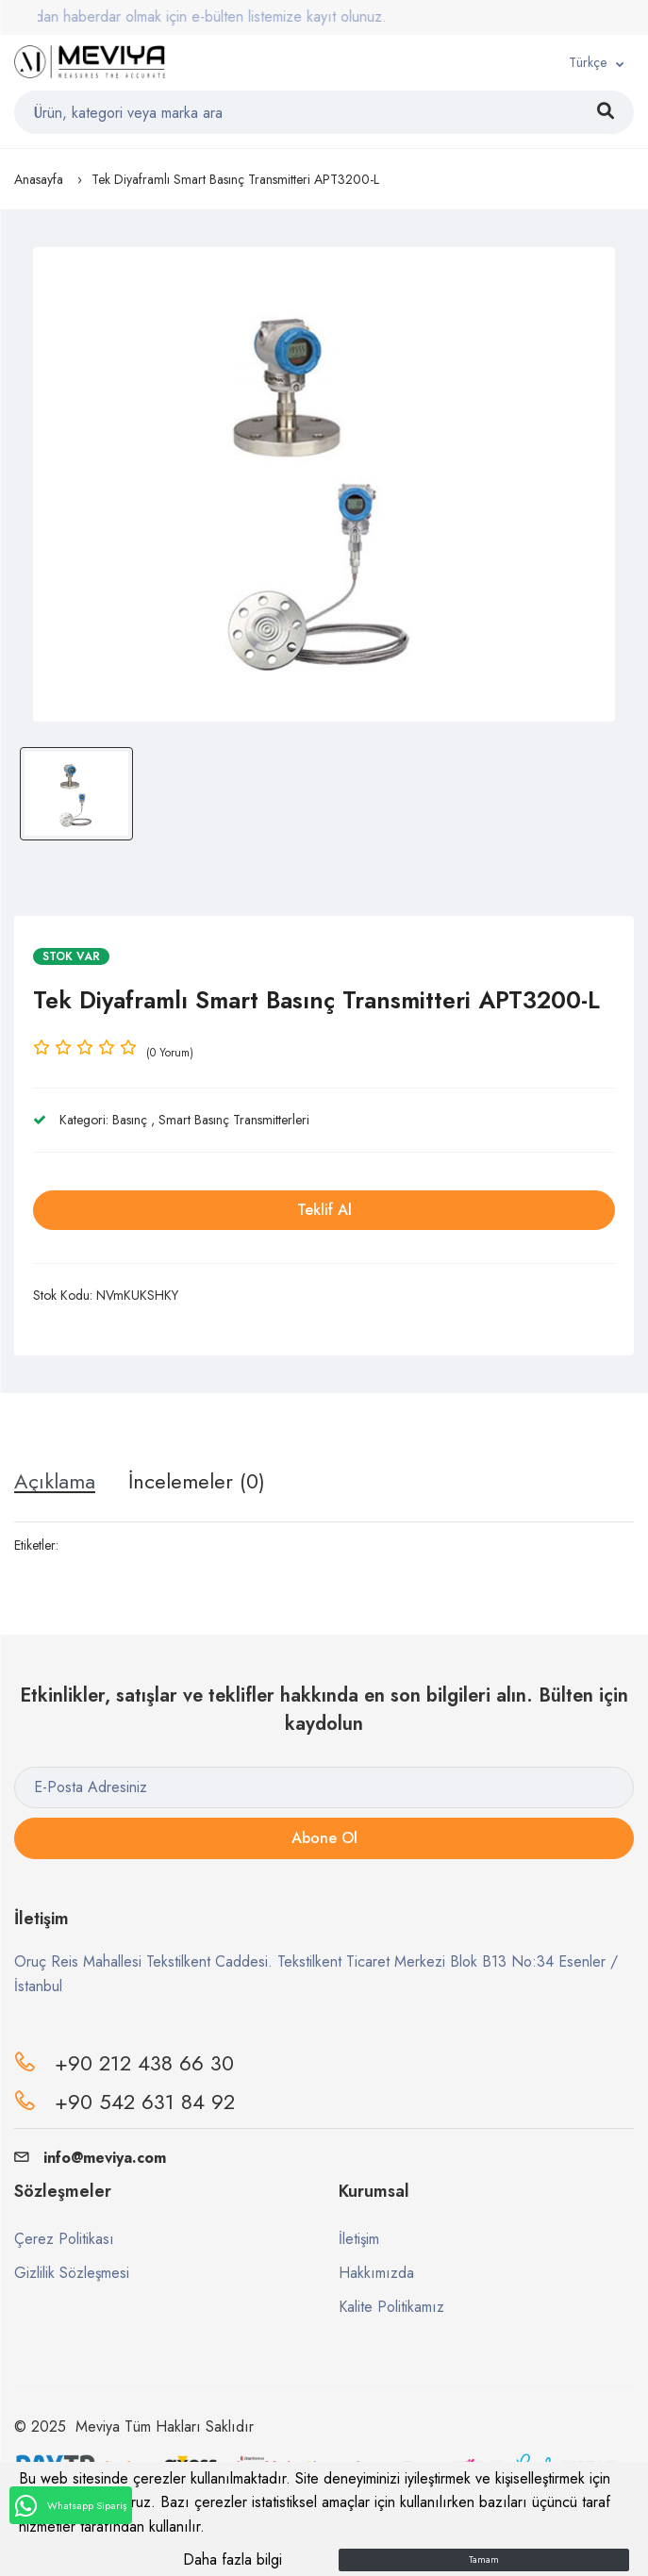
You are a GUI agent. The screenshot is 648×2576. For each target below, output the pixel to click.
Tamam (484, 2559)
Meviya (97, 2426)
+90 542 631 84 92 (145, 2101)
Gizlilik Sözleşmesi (71, 2273)
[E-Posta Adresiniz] (324, 1787)
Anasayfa (38, 179)
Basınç (129, 1119)
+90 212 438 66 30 (144, 2063)
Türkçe (587, 62)
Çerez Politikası (64, 2239)
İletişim (359, 2239)
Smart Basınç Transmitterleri (233, 1119)
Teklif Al (324, 1210)
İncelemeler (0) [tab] (196, 1481)
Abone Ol (324, 1838)
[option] (324, 484)
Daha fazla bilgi (232, 2559)
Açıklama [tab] (54, 1481)
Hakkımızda (376, 2273)
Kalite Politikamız (391, 2307)
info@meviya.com (90, 2158)
